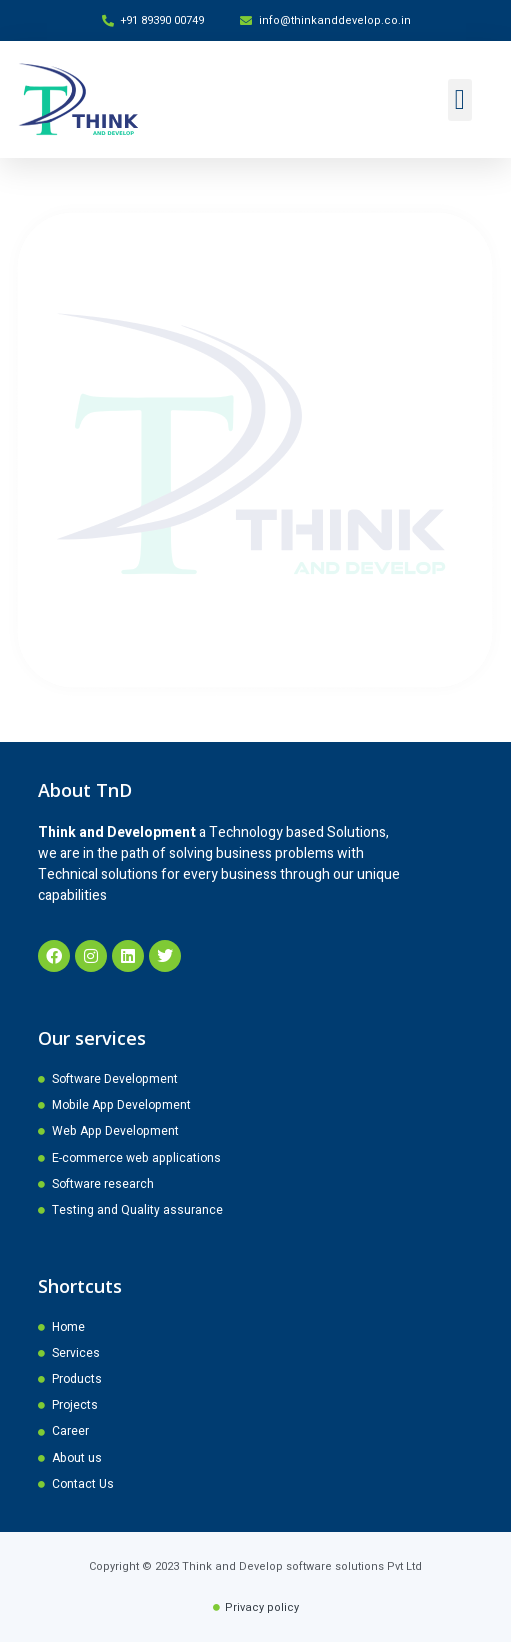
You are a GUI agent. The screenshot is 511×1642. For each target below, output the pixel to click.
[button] (460, 100)
